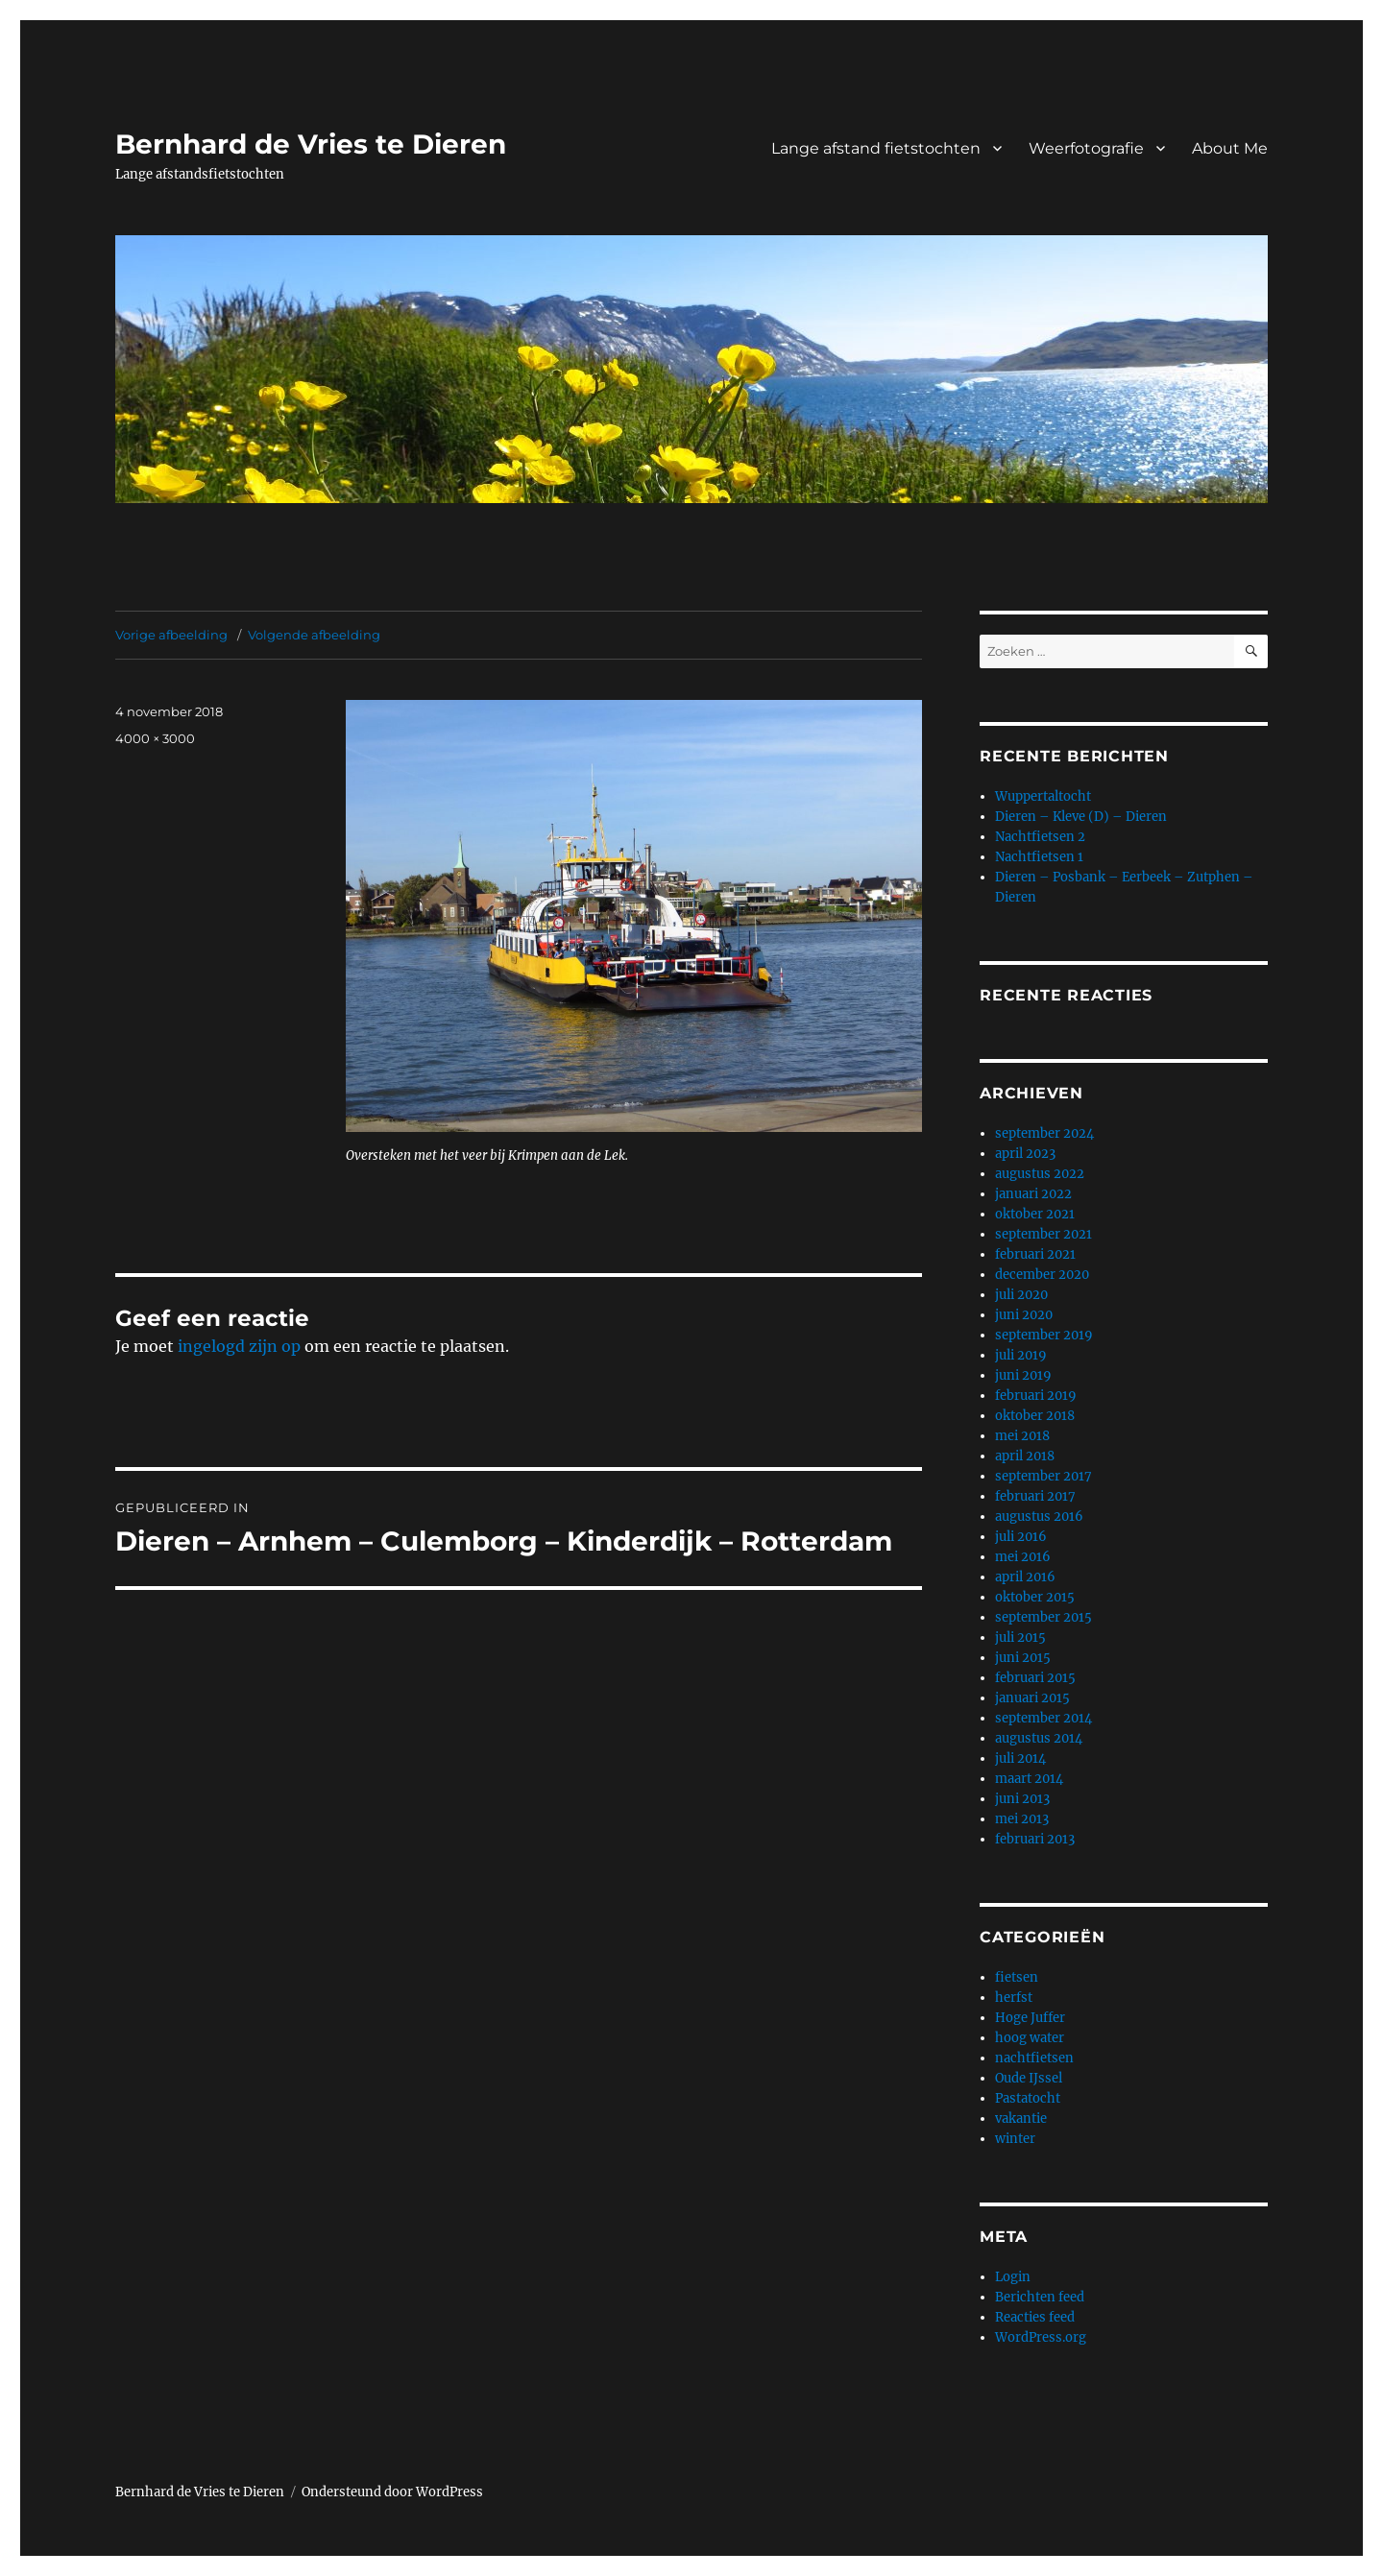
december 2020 (1042, 1274)
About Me (1230, 148)
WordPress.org (1040, 2337)
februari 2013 (1035, 1839)
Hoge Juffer (1030, 2018)
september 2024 (1044, 1133)
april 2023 (1025, 1153)
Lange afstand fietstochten (876, 148)
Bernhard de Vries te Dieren (310, 144)
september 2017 (1043, 1476)
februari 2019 (1036, 1395)
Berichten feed (1039, 2297)
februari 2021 (1035, 1254)
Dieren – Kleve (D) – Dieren (1081, 816)
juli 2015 (1020, 1637)
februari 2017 (1035, 1496)
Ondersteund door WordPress (392, 2492)
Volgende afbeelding (314, 634)
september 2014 (1043, 1718)
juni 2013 (1022, 1799)
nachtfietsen (1034, 2058)
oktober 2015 (1035, 1597)
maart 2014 (1029, 1778)
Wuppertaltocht (1043, 796)
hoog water (1029, 2038)
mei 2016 (1023, 1557)
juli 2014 (1020, 1758)
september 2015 (1043, 1617)
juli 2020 (1021, 1295)
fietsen (1016, 1977)
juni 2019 (1023, 1375)
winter (1015, 2139)
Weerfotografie (1086, 148)
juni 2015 (1023, 1657)
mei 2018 (1022, 1436)
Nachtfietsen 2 (1040, 837)
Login (1013, 2277)
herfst (1013, 1997)
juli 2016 (1021, 1537)
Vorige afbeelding (171, 634)
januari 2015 (1032, 1698)
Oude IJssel (1028, 2078)
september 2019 (1044, 1335)
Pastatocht (1027, 2098)
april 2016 (1025, 1577)
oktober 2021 (1035, 1214)
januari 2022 (1033, 1194)
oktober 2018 (1035, 1416)
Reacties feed (1035, 2317)
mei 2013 (1022, 1819)
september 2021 (1043, 1234)
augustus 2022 (1039, 1174)
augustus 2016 (1039, 1516)
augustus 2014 (1038, 1738)
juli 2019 (1021, 1355)
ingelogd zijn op (239, 1346)
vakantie (1021, 2118)
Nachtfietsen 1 (1039, 857)
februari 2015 (1035, 1678)
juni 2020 (1024, 1315)
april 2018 (1025, 1456)
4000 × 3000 (155, 738)
